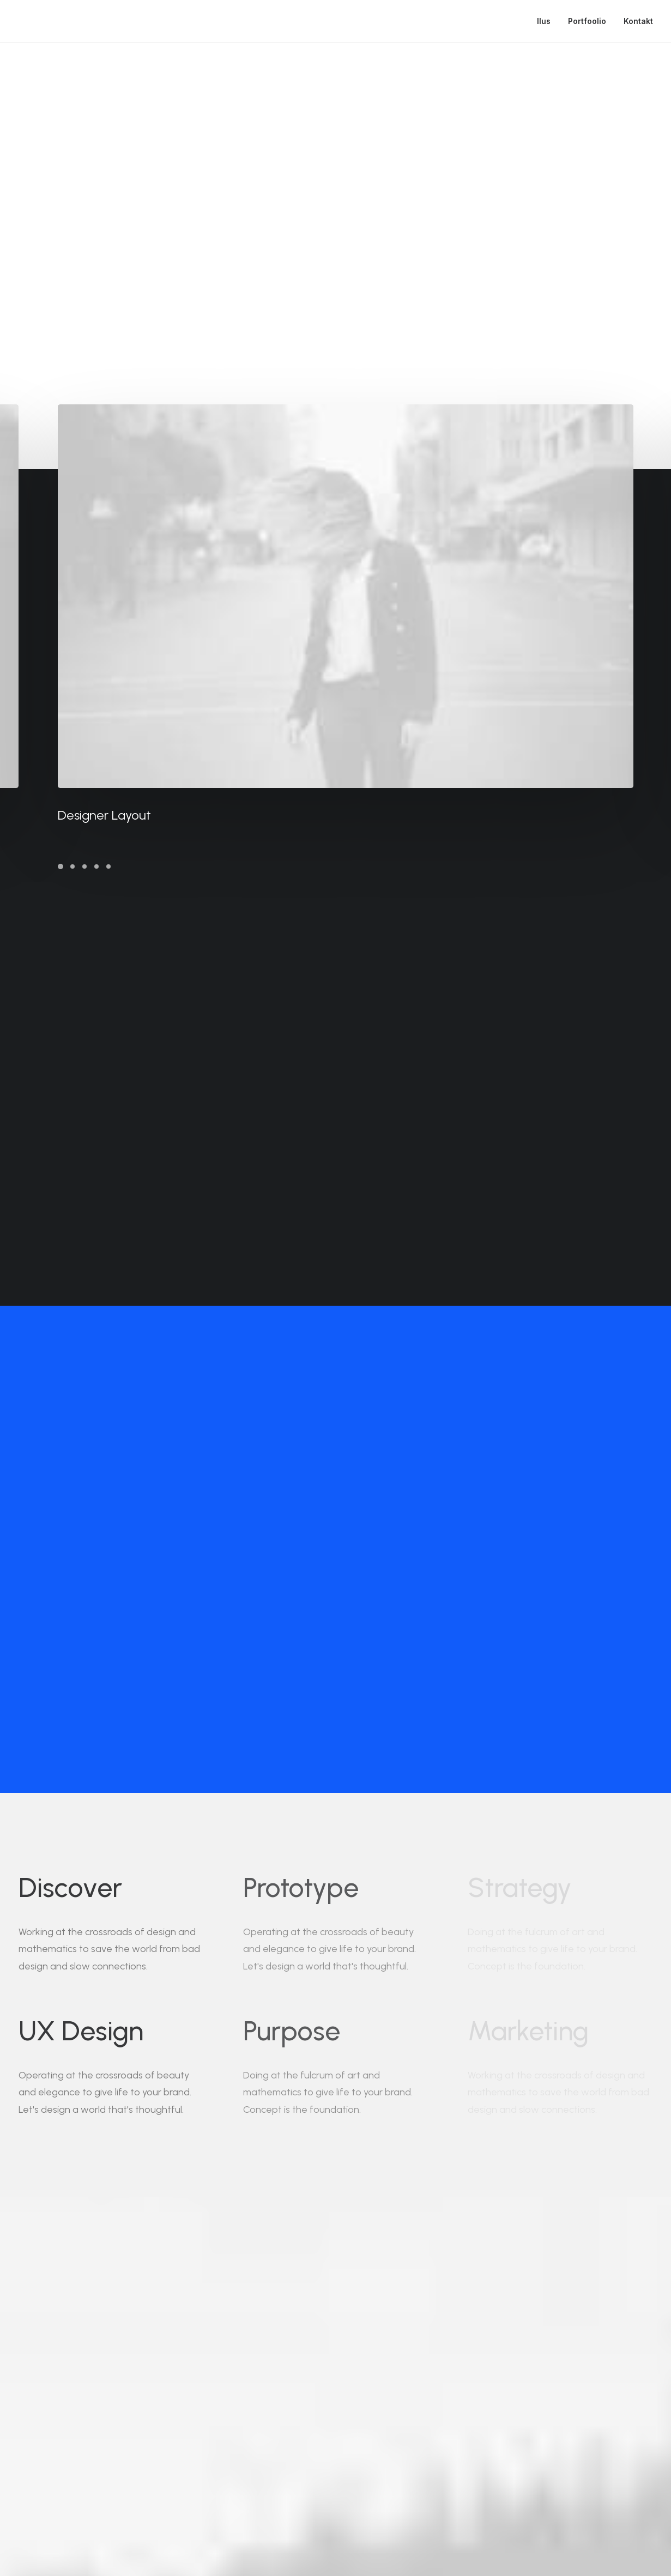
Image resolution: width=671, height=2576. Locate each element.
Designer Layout (133, 815)
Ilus (544, 21)
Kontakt (638, 21)
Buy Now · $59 (534, 2371)
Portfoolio (587, 21)
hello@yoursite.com (139, 2486)
